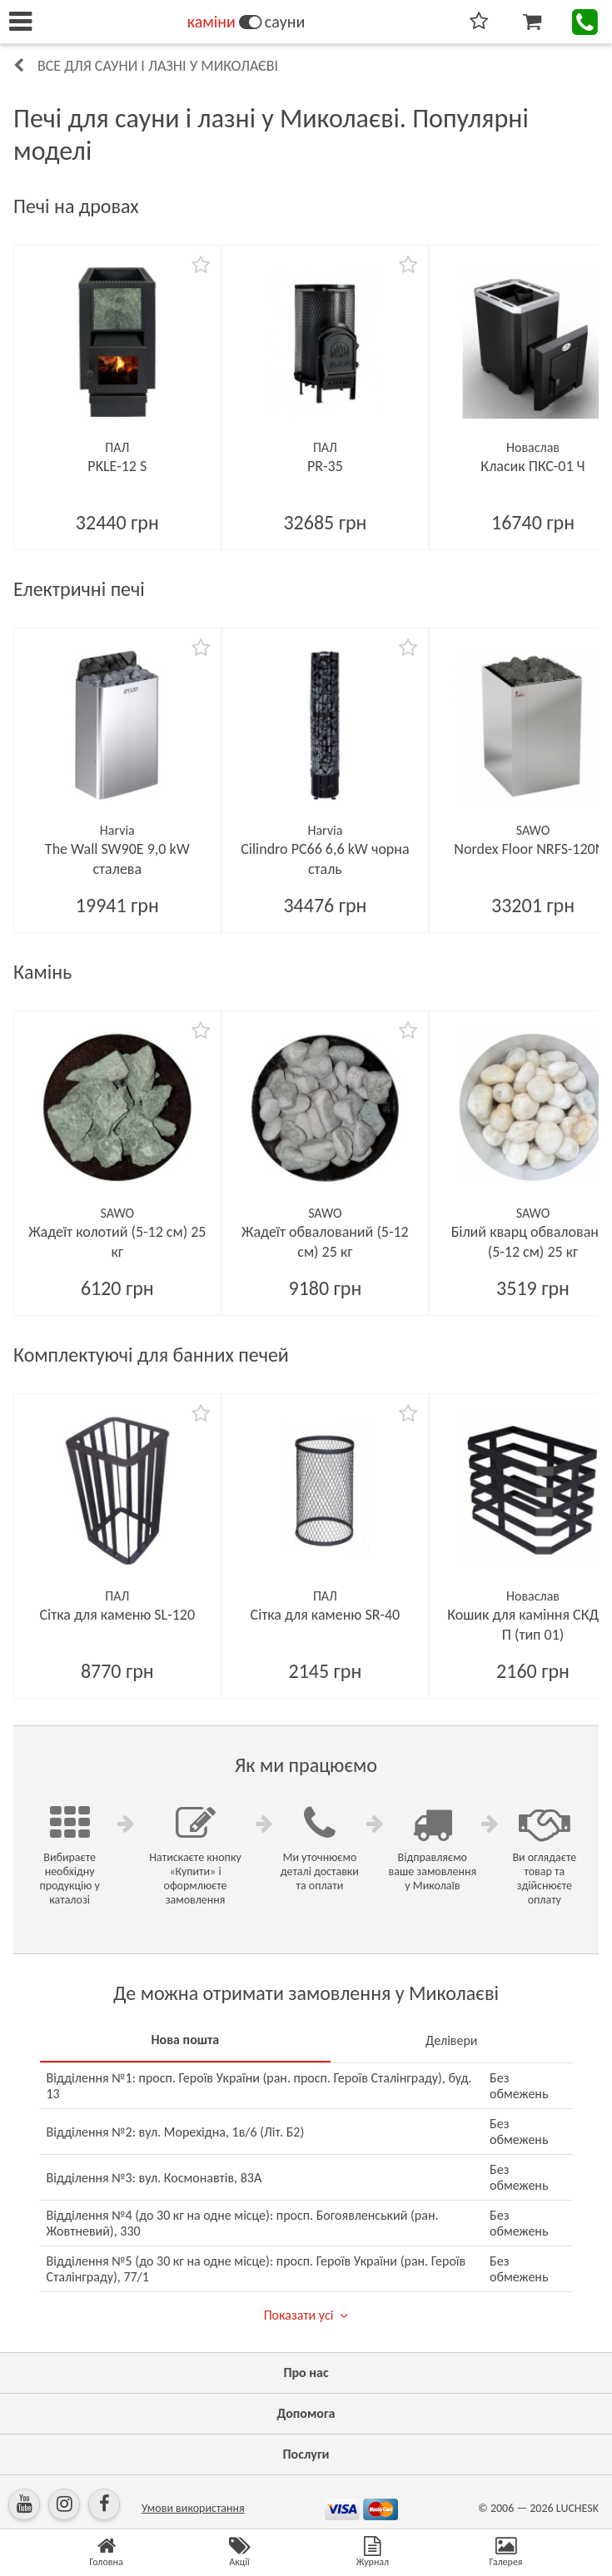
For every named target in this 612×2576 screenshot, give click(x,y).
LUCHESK (577, 2508)
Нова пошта (185, 2039)
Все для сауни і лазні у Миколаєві (157, 66)
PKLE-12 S (117, 466)
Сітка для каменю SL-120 (118, 1615)
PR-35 (325, 466)
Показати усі (299, 2315)
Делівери (451, 2040)
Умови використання (193, 2508)
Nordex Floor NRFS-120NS (532, 849)
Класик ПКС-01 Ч (532, 466)
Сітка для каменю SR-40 (326, 1615)
